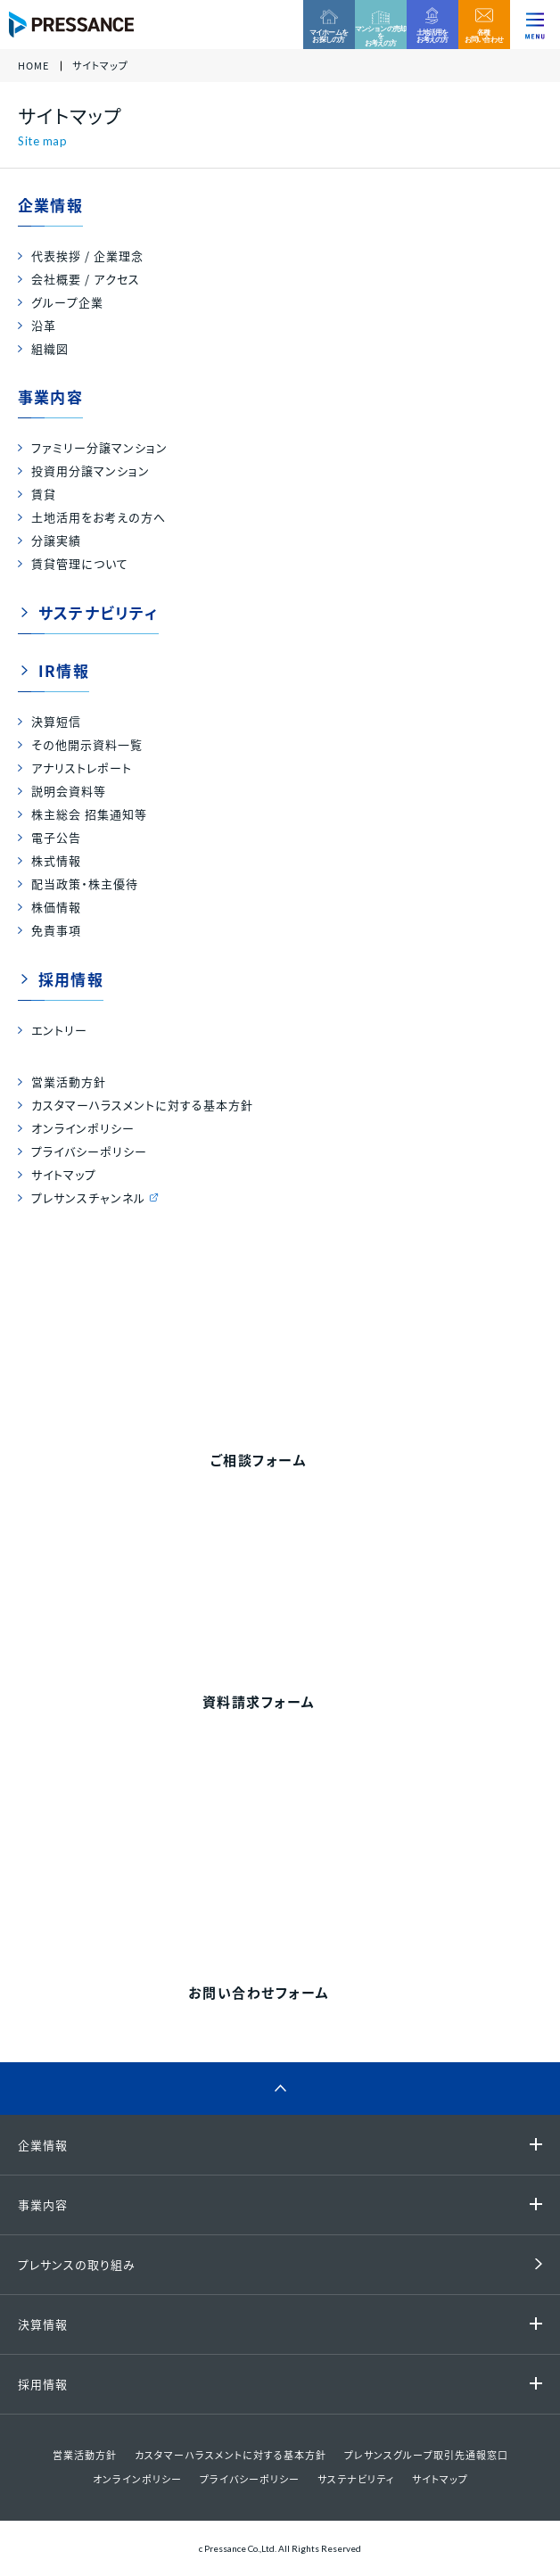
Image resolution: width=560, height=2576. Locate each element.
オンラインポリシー (83, 1127)
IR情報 (63, 670)
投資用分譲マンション (90, 470)
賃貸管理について (79, 563)
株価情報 (56, 906)
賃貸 (43, 493)
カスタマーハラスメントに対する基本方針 (142, 1104)
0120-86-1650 (300, 1887)
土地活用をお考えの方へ (98, 516)
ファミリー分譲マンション (99, 447)
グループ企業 (67, 301)
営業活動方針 (68, 1081)
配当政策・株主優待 (84, 883)
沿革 (43, 325)
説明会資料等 (68, 790)
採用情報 (70, 979)
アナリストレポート (81, 767)
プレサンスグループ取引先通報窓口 (426, 2455)
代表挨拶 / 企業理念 (87, 255)
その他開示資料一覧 (87, 744)
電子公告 (56, 837)
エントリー (59, 1029)
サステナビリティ (98, 612)
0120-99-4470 (300, 1336)
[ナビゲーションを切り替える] (535, 24)
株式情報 (56, 860)
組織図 (50, 348)
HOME (33, 66)
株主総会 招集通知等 (89, 813)
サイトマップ (63, 1174)
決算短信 (56, 721)
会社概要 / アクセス (85, 278)
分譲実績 (56, 540)
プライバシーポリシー (89, 1151)
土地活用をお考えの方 (432, 36)
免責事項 (56, 929)
